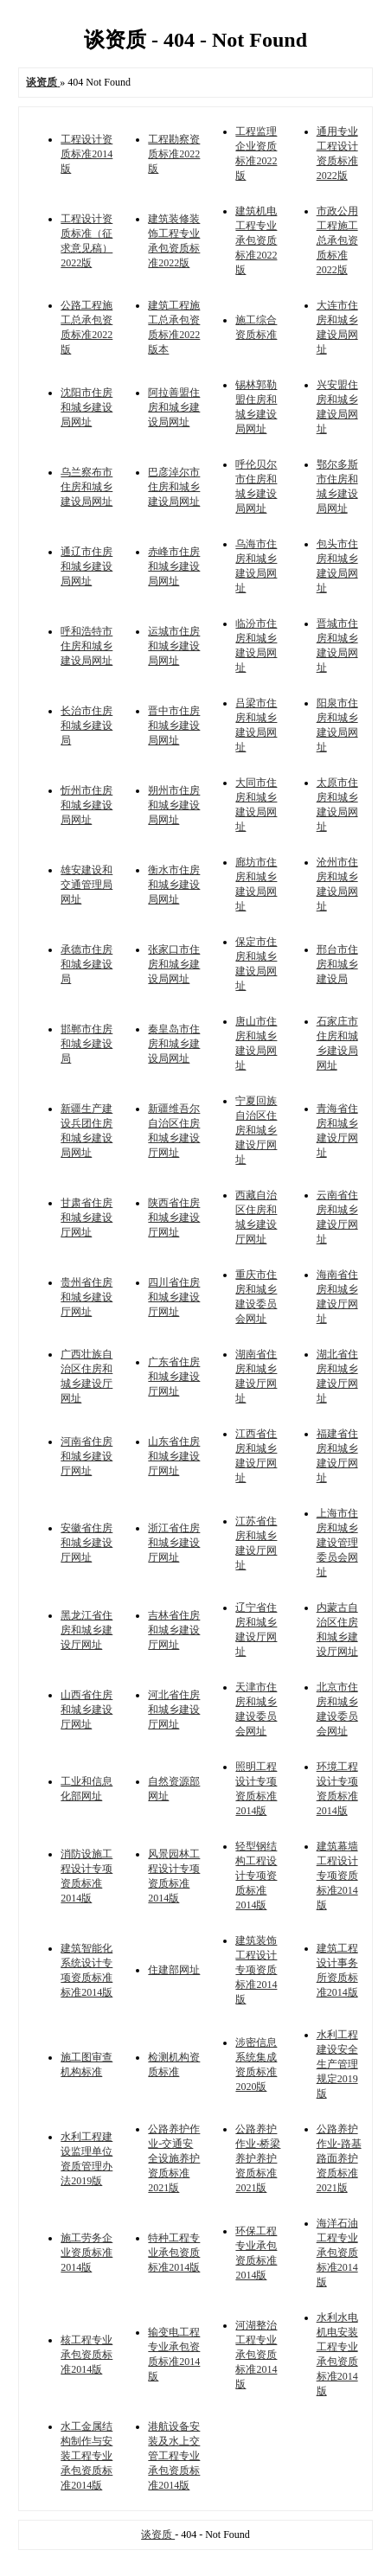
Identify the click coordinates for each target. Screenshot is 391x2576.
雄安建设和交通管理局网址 (86, 884)
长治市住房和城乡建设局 (86, 725)
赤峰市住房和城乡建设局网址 (174, 566)
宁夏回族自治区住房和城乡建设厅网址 (256, 1130)
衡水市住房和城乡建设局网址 (174, 884)
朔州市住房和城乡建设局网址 (174, 805)
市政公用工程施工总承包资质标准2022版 (337, 240)
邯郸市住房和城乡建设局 (86, 1043)
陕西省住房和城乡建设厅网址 (174, 1217)
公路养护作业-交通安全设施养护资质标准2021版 (174, 2158)
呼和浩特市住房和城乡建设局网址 (86, 646)
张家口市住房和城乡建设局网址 (174, 964)
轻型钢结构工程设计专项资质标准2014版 (256, 1875)
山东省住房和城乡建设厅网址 (174, 1456)
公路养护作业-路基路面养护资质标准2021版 (339, 2158)
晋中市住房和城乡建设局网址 (174, 725)
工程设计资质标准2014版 (86, 154)
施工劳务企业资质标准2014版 (86, 2252)
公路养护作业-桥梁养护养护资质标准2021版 (257, 2158)
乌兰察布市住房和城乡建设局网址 (86, 487)
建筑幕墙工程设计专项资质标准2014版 (337, 1875)
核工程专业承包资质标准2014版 (86, 2354)
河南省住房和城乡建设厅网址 (86, 1456)
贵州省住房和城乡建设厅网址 (86, 1297)
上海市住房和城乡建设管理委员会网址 (337, 1542)
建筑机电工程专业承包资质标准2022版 (256, 240)
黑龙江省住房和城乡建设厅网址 (86, 1630)
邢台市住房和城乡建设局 (337, 964)
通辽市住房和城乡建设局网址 (86, 566)
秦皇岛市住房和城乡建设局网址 (174, 1043)
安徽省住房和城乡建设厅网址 (86, 1542)
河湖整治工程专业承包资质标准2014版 (256, 2354)
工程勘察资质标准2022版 (174, 154)
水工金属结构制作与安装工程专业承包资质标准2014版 (86, 2455)
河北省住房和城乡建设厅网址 (174, 1709)
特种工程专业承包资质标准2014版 (174, 2252)
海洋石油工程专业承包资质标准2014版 (337, 2252)
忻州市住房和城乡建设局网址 (86, 805)
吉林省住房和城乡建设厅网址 (174, 1630)
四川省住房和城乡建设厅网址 (174, 1297)
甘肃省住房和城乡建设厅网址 (86, 1217)
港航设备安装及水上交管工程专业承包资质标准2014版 (174, 2455)
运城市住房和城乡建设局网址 (174, 646)
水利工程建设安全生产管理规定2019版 (337, 2064)
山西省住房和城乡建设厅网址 (86, 1709)
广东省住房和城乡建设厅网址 (174, 1376)
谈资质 (158, 2534)
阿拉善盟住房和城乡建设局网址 (174, 407)
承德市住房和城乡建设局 (86, 964)
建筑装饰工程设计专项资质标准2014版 (256, 1969)
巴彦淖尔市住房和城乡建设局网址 (174, 487)
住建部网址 (174, 1970)
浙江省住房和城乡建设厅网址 (174, 1542)
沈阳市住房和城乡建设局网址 (86, 407)
